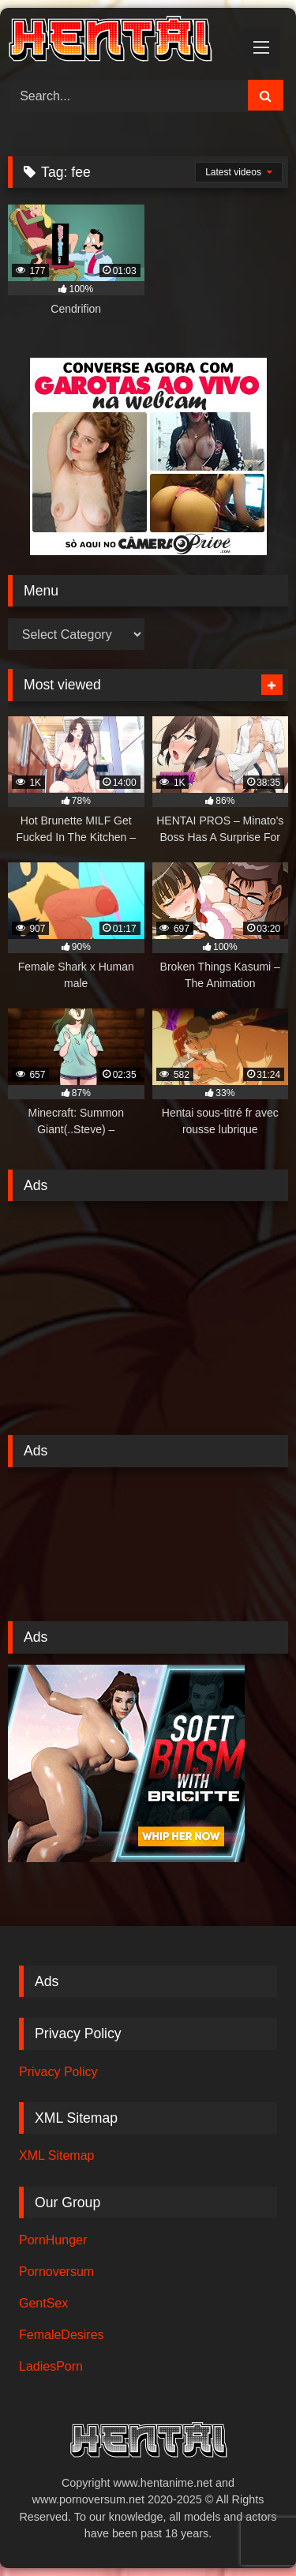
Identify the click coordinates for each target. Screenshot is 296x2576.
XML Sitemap (56, 2155)
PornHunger (53, 2240)
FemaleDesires (61, 2334)
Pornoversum (56, 2271)
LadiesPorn (51, 2366)
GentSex (43, 2303)
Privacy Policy (58, 2071)
